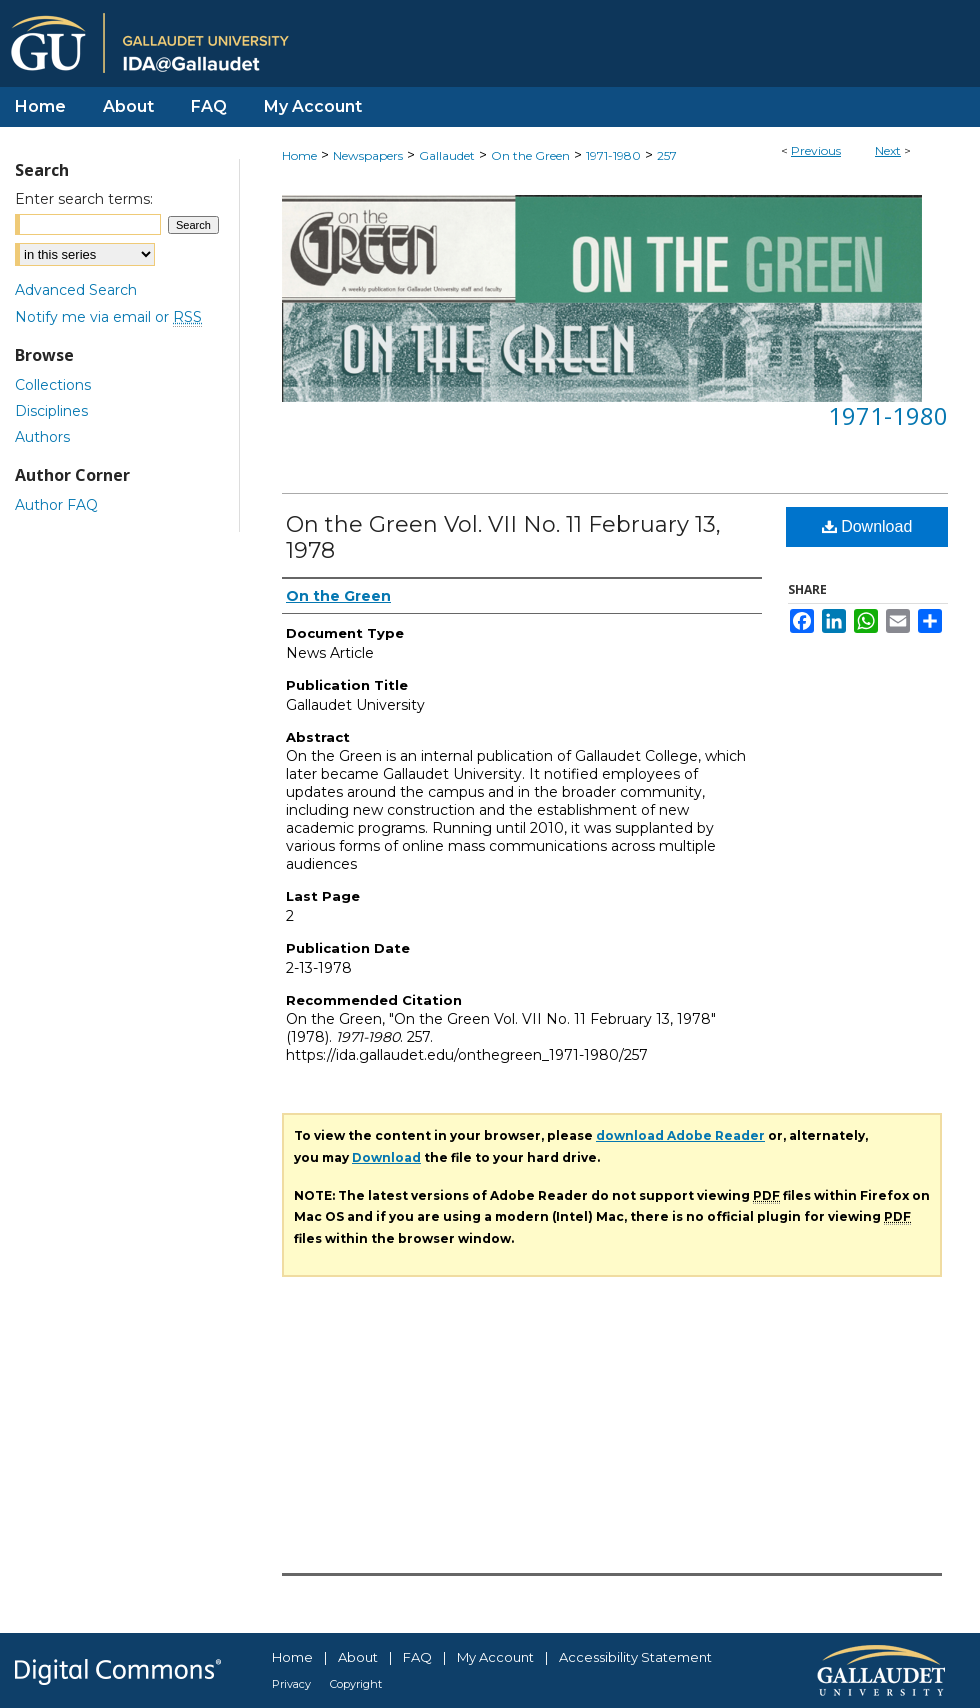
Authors (42, 437)
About (358, 1657)
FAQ (417, 1657)
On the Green (530, 155)
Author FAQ (56, 505)
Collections (53, 385)
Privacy (291, 1684)
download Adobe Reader (680, 1135)
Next (888, 150)
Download (867, 526)
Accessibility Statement (635, 1657)
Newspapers (368, 155)
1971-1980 (613, 155)
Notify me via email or (108, 317)
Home (299, 155)
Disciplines (51, 411)
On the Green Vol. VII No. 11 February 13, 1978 (503, 537)
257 (667, 155)
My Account (495, 1657)
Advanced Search (76, 290)
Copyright (356, 1684)
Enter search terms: (84, 199)
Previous (816, 150)
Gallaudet (447, 155)
